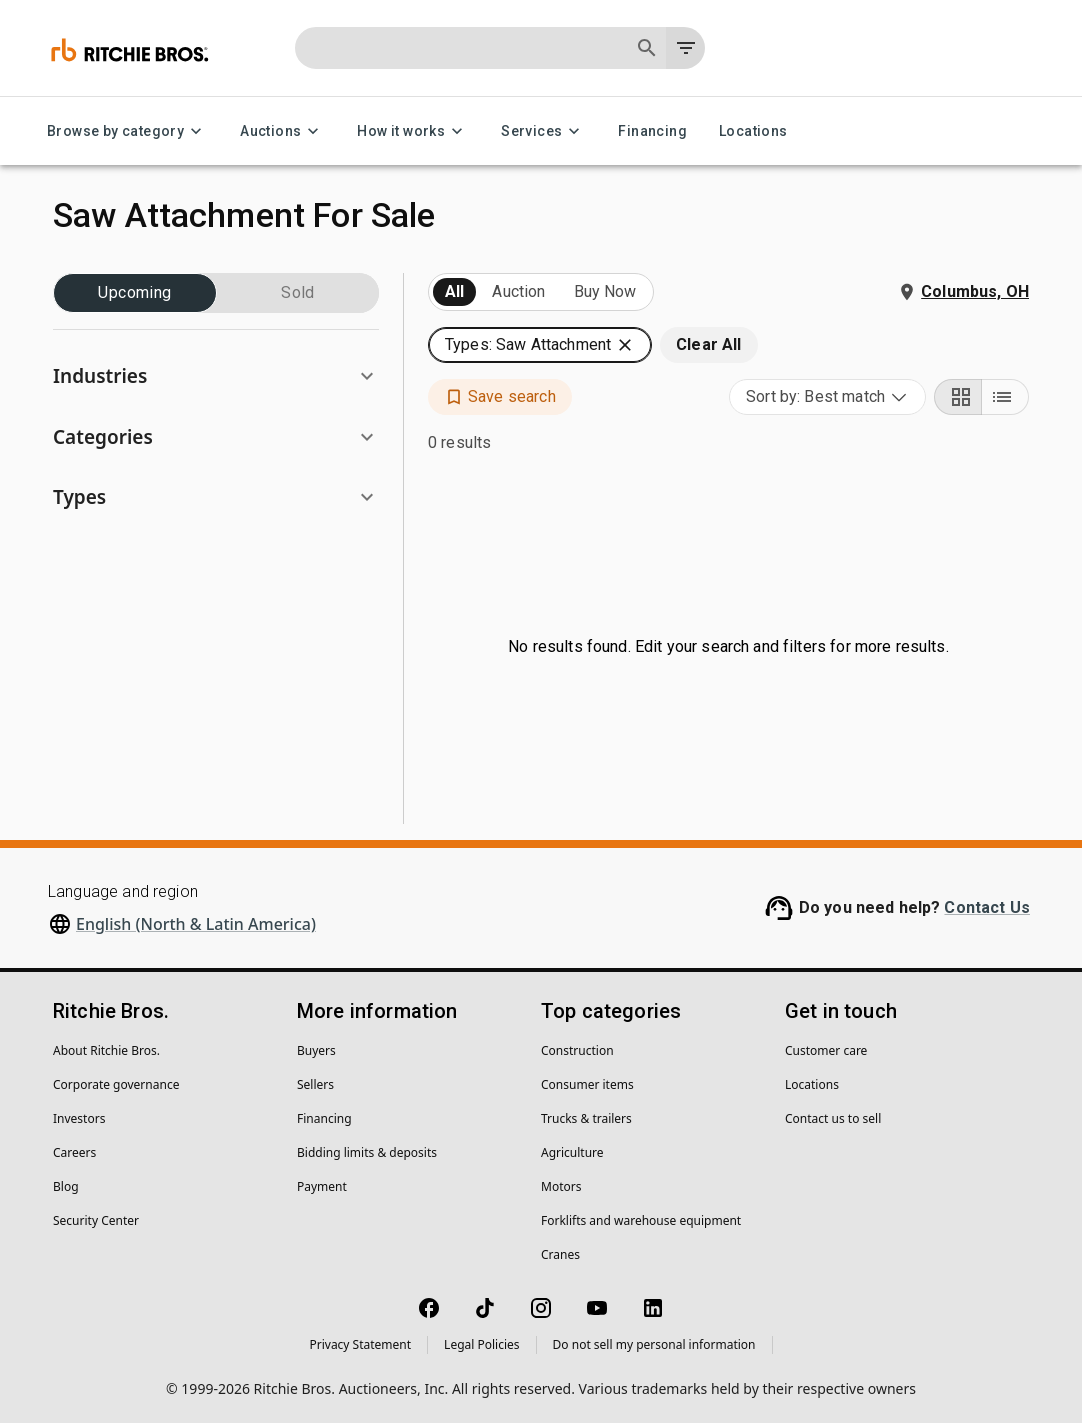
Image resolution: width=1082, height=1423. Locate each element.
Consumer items (587, 1084)
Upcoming (135, 293)
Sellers (315, 1084)
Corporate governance (116, 1084)
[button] (216, 376)
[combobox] (827, 397)
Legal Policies (481, 1344)
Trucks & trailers (586, 1118)
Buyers (316, 1050)
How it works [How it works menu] (413, 131)
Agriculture (572, 1152)
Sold (298, 293)
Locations (753, 131)
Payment (322, 1186)
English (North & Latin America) (196, 924)
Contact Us (987, 907)
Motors (561, 1186)
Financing (652, 131)
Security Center (96, 1220)
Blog (66, 1186)
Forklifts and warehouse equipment (641, 1220)
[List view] (1005, 397)
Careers (74, 1152)
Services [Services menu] (543, 131)
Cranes (560, 1254)
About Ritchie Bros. (106, 1050)
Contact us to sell (833, 1118)
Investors (79, 1118)
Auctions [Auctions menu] (282, 131)
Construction (577, 1050)
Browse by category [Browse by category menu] (127, 131)
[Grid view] (958, 397)
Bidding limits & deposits (367, 1152)
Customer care (826, 1050)
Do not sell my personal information (654, 1344)
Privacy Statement (360, 1344)
